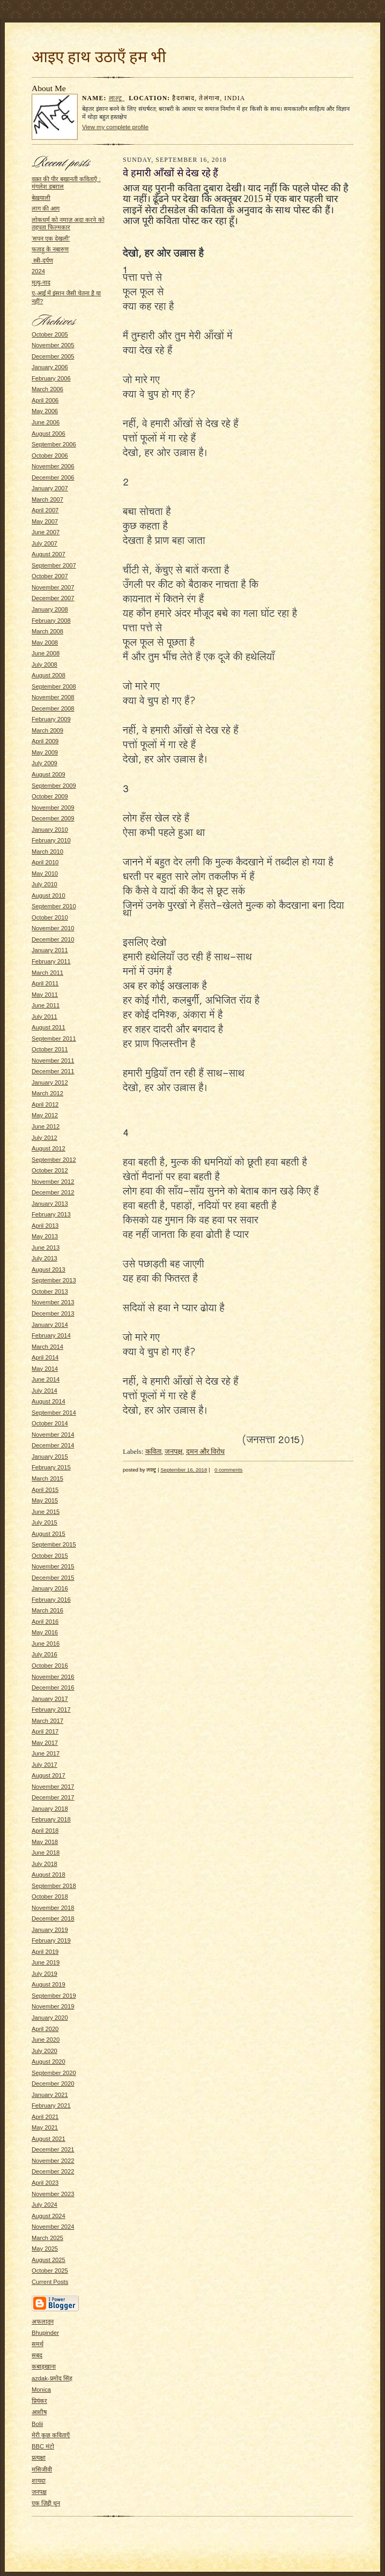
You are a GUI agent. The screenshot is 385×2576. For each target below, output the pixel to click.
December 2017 (53, 1797)
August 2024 (48, 2216)
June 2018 (46, 1852)
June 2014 (46, 1379)
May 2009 (45, 752)
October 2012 (50, 1170)
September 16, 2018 (183, 1470)
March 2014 (47, 1346)
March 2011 (47, 972)
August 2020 (48, 2061)
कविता (153, 1451)
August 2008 (48, 675)
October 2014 (50, 1423)
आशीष (39, 2412)
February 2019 (51, 1940)
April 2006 (45, 400)
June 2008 (46, 653)
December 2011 (53, 1071)
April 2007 (45, 510)
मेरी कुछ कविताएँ (51, 2435)
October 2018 (50, 1896)
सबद (37, 2355)
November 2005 (53, 345)
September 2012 (54, 1159)
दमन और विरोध (205, 1451)
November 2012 (53, 1181)
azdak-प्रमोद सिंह (52, 2378)
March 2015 (47, 1478)
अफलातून (43, 2321)
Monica (41, 2389)
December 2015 (53, 1577)
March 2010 (47, 851)
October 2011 (50, 1049)
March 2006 (47, 389)
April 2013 (45, 1225)
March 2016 (47, 1610)
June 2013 (46, 1247)
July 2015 (44, 1522)
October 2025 (50, 2270)
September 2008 (54, 686)
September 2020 (54, 2073)
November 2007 (53, 587)
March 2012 (47, 1093)
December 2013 (53, 1313)
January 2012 (50, 1082)
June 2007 (46, 532)
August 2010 (48, 895)
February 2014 (51, 1335)
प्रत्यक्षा (39, 2457)
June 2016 (46, 1643)
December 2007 (53, 598)
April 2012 (45, 1104)
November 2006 (53, 466)
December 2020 (53, 2083)
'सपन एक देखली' (51, 238)
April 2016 (45, 1621)
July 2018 (44, 1864)
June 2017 (46, 1753)
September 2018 (54, 1886)
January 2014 (50, 1324)
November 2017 (53, 1786)
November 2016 (53, 1677)
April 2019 (45, 1951)
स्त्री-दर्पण (42, 260)
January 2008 (50, 609)
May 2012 (45, 1115)
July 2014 (44, 1390)
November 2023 (53, 2194)
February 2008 (51, 620)
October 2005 (50, 334)
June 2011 (46, 1005)
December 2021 (53, 2149)
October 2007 (50, 576)
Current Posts (50, 2282)
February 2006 (51, 378)
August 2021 (48, 2139)
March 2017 (47, 1721)
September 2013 (54, 1280)
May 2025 (45, 2248)
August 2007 (48, 554)
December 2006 (53, 477)
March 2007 (47, 499)
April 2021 (45, 2117)
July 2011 (44, 1016)
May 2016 (45, 1632)
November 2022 (53, 2160)
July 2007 (44, 543)
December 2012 (53, 1192)
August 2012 (48, 1148)
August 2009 (48, 774)
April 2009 (45, 741)
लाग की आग (46, 208)
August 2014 (48, 1401)
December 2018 (53, 1918)
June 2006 (46, 422)
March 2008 (47, 631)
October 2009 (50, 796)
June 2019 (46, 1962)
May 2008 (45, 642)
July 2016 (44, 1654)
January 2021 (50, 2095)
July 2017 (44, 1764)
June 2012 (46, 1126)
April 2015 (45, 1490)
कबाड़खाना (44, 2366)
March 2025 (47, 2238)
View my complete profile (115, 127)
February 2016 (51, 1599)
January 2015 (50, 1456)
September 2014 (54, 1412)
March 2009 (47, 730)
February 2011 (51, 961)
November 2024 (53, 2226)
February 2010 (51, 840)
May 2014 (45, 1368)
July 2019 (44, 1973)
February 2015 (51, 1467)
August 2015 (48, 1533)
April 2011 (45, 983)
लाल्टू (117, 98)
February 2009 (51, 719)
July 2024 (44, 2204)
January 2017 (50, 1699)
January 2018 (50, 1808)
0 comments (228, 1470)
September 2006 (54, 444)
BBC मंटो (43, 2446)
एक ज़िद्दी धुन (46, 2503)
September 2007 (54, 565)
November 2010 (53, 928)
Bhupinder (45, 2332)
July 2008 (44, 664)
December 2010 (53, 939)
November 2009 (53, 807)
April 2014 (45, 1357)
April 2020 (45, 2029)
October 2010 (50, 917)
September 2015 (54, 1544)
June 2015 (46, 1512)
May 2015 (45, 1500)
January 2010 (50, 829)
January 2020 (50, 2017)
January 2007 (50, 488)
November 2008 (53, 697)
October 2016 (50, 1665)
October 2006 (50, 455)
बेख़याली (41, 198)
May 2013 (45, 1236)
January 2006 (50, 367)
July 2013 (44, 1258)
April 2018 (45, 1830)
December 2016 (53, 1687)
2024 (38, 271)
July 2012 (44, 1137)
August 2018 (48, 1874)
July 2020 (44, 2051)
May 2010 (45, 873)
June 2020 (46, 2039)
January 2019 (50, 1930)
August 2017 (48, 1775)
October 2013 (50, 1291)
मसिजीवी (42, 2469)
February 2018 (51, 1819)
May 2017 (45, 1742)
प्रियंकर (39, 2401)
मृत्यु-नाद (41, 282)
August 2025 (48, 2260)
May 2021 (45, 2127)
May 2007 (45, 521)
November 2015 (53, 1566)
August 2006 (48, 433)
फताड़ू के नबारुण (50, 249)
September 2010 (54, 906)
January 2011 (50, 950)
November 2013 (53, 1302)
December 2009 (53, 818)
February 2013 (51, 1214)
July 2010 (44, 884)
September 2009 (54, 785)
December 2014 (53, 1445)
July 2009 (44, 763)
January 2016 (50, 1588)
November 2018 (53, 1908)
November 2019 (53, 2006)
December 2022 (53, 2171)
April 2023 (45, 2182)
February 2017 (51, 1709)
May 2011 (45, 994)
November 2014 (53, 1434)
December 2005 (53, 356)
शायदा (39, 2480)
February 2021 (51, 2105)
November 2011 (53, 1060)
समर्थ (37, 2344)
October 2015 (50, 1555)
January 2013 (50, 1203)
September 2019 (54, 1995)
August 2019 (48, 1984)
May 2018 (45, 1842)
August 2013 (48, 1269)
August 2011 (48, 1027)
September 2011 (54, 1038)
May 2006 (45, 411)
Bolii (37, 2424)
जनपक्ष (39, 2492)
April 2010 (45, 862)
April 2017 (45, 1731)
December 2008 (53, 708)
